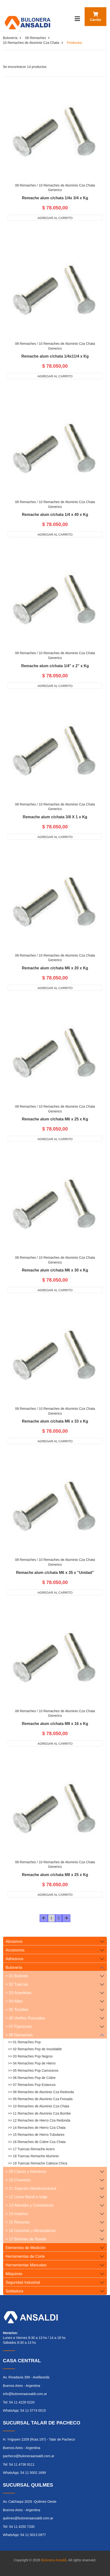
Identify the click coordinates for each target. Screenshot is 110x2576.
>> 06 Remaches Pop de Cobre (32, 2078)
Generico (55, 190)
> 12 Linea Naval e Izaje (26, 2197)
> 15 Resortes (18, 2222)
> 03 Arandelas (18, 1993)
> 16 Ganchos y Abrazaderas (31, 2231)
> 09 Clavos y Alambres (26, 2172)
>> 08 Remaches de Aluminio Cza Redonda (41, 2092)
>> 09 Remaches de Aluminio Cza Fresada (40, 2099)
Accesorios (15, 1950)
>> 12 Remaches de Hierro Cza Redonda (39, 2120)
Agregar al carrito (55, 218)
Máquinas (14, 2274)
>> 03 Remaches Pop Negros (30, 2056)
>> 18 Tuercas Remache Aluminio (33, 2156)
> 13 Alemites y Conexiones (29, 2205)
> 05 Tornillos (17, 2010)
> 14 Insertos (17, 2214)
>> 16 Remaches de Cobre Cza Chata (37, 2142)
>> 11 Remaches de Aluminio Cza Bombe (39, 2113)
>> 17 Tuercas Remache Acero (31, 2149)
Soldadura (14, 2291)
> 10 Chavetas (18, 2180)
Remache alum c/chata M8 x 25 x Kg (55, 1875)
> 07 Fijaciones (19, 2026)
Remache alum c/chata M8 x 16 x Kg (55, 1724)
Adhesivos (14, 1959)
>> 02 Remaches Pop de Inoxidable (35, 2049)
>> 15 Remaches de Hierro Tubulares (36, 2135)
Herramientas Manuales (26, 2265)
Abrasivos (14, 1941)
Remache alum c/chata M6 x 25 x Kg (55, 1119)
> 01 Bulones (17, 1976)
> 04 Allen (14, 2001)
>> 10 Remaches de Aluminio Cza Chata (38, 2106)
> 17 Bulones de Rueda (26, 2239)
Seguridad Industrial (23, 2282)
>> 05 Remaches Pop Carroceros (33, 2070)
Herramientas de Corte (25, 2256)
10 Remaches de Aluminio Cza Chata (31, 43)
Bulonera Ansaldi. (54, 2560)
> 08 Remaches (19, 2035)
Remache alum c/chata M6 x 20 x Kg (55, 968)
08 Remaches (35, 38)
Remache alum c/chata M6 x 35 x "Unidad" (55, 1573)
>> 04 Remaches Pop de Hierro (32, 2063)
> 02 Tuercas (17, 1984)
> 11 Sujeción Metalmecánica (31, 2188)
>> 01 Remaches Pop (24, 2042)
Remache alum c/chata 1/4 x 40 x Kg (55, 515)
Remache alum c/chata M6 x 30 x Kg (55, 1270)
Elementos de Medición (26, 2248)
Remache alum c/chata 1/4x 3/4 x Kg (55, 198)
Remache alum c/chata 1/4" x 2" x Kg (55, 666)
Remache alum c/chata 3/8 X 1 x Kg (55, 817)
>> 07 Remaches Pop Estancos (32, 2085)
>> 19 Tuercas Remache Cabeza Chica (37, 2163)
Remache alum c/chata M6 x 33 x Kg (55, 1421)
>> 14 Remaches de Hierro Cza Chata (37, 2128)
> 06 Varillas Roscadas (25, 2018)
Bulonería (10, 38)
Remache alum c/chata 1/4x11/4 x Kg (54, 356)
